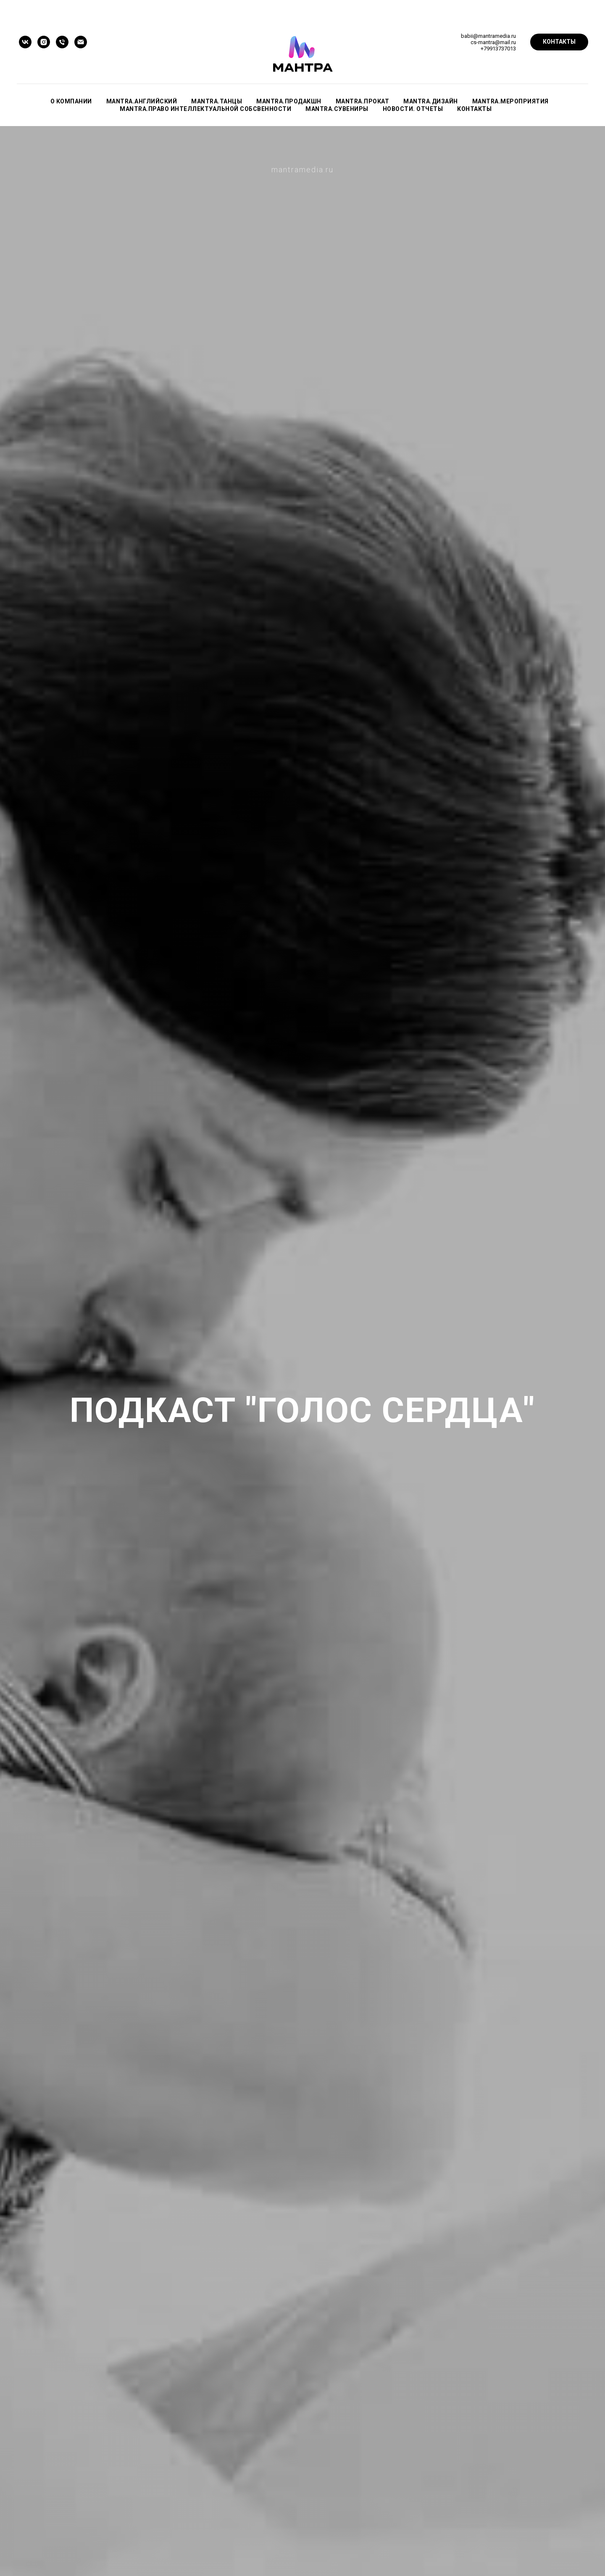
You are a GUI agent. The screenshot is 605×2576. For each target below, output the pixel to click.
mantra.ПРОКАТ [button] (362, 101)
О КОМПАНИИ (71, 101)
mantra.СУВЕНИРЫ (336, 108)
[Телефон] (62, 42)
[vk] (25, 42)
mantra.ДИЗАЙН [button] (430, 101)
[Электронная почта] (80, 42)
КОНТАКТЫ (474, 108)
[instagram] (43, 42)
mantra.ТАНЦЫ (216, 101)
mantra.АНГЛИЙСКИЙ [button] (141, 101)
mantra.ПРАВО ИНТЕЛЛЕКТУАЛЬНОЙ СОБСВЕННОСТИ (205, 108)
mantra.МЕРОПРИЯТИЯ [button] (510, 101)
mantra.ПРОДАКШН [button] (288, 101)
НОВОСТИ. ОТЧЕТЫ (413, 108)
